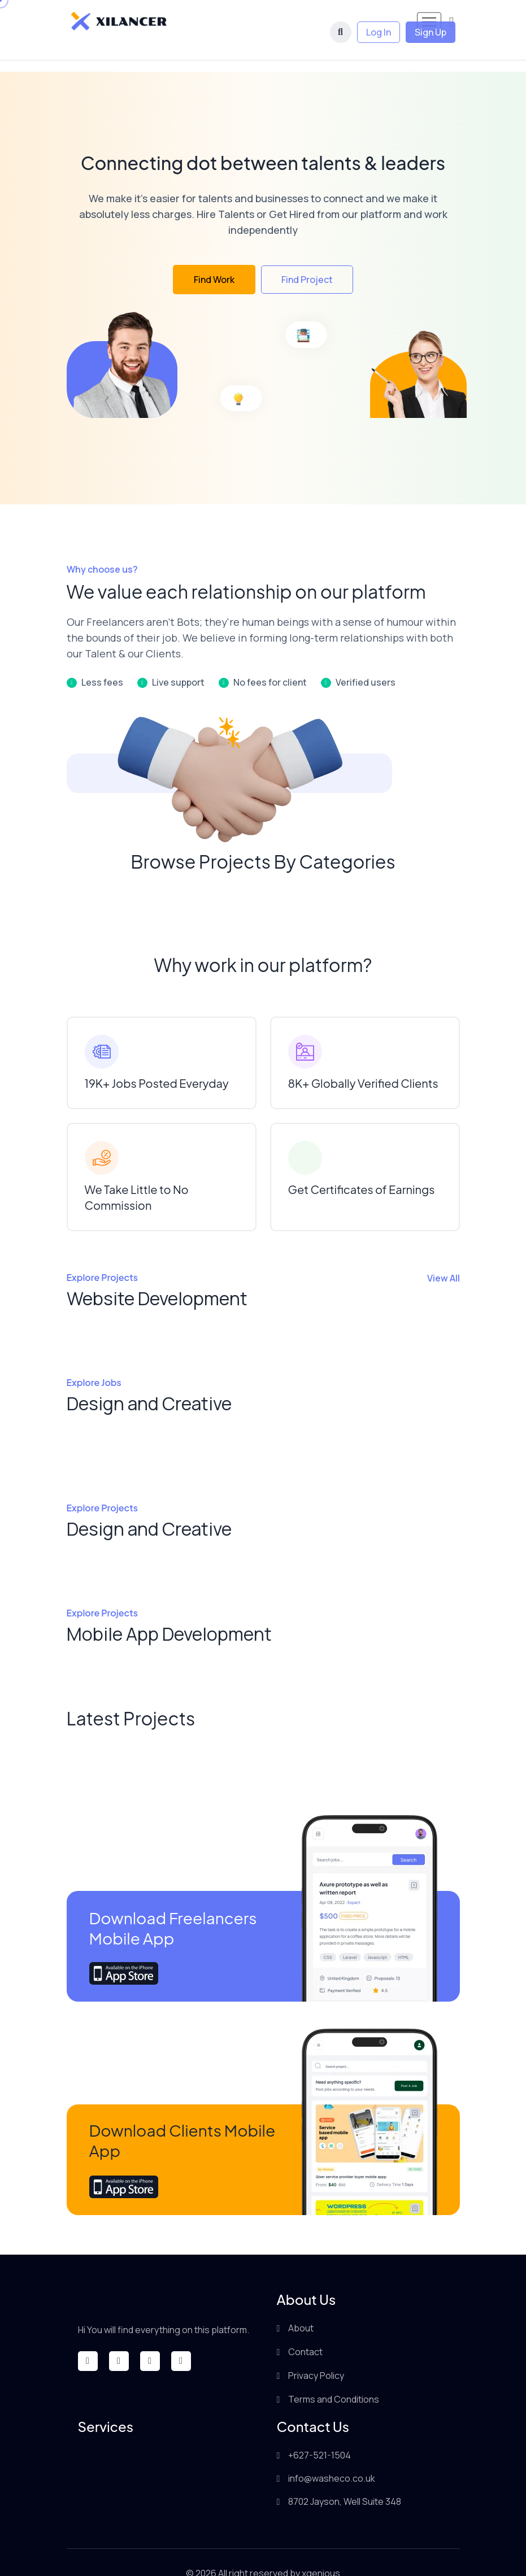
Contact (305, 2330)
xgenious (321, 2552)
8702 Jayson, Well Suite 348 (344, 2480)
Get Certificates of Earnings (361, 1168)
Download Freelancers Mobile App (173, 1906)
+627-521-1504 (319, 2433)
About (301, 2306)
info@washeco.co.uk (331, 2457)
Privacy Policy (316, 2354)
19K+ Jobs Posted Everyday (157, 1061)
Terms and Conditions (333, 2378)
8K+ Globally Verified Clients (363, 1061)
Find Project (307, 258)
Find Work (214, 258)
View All (443, 1256)
